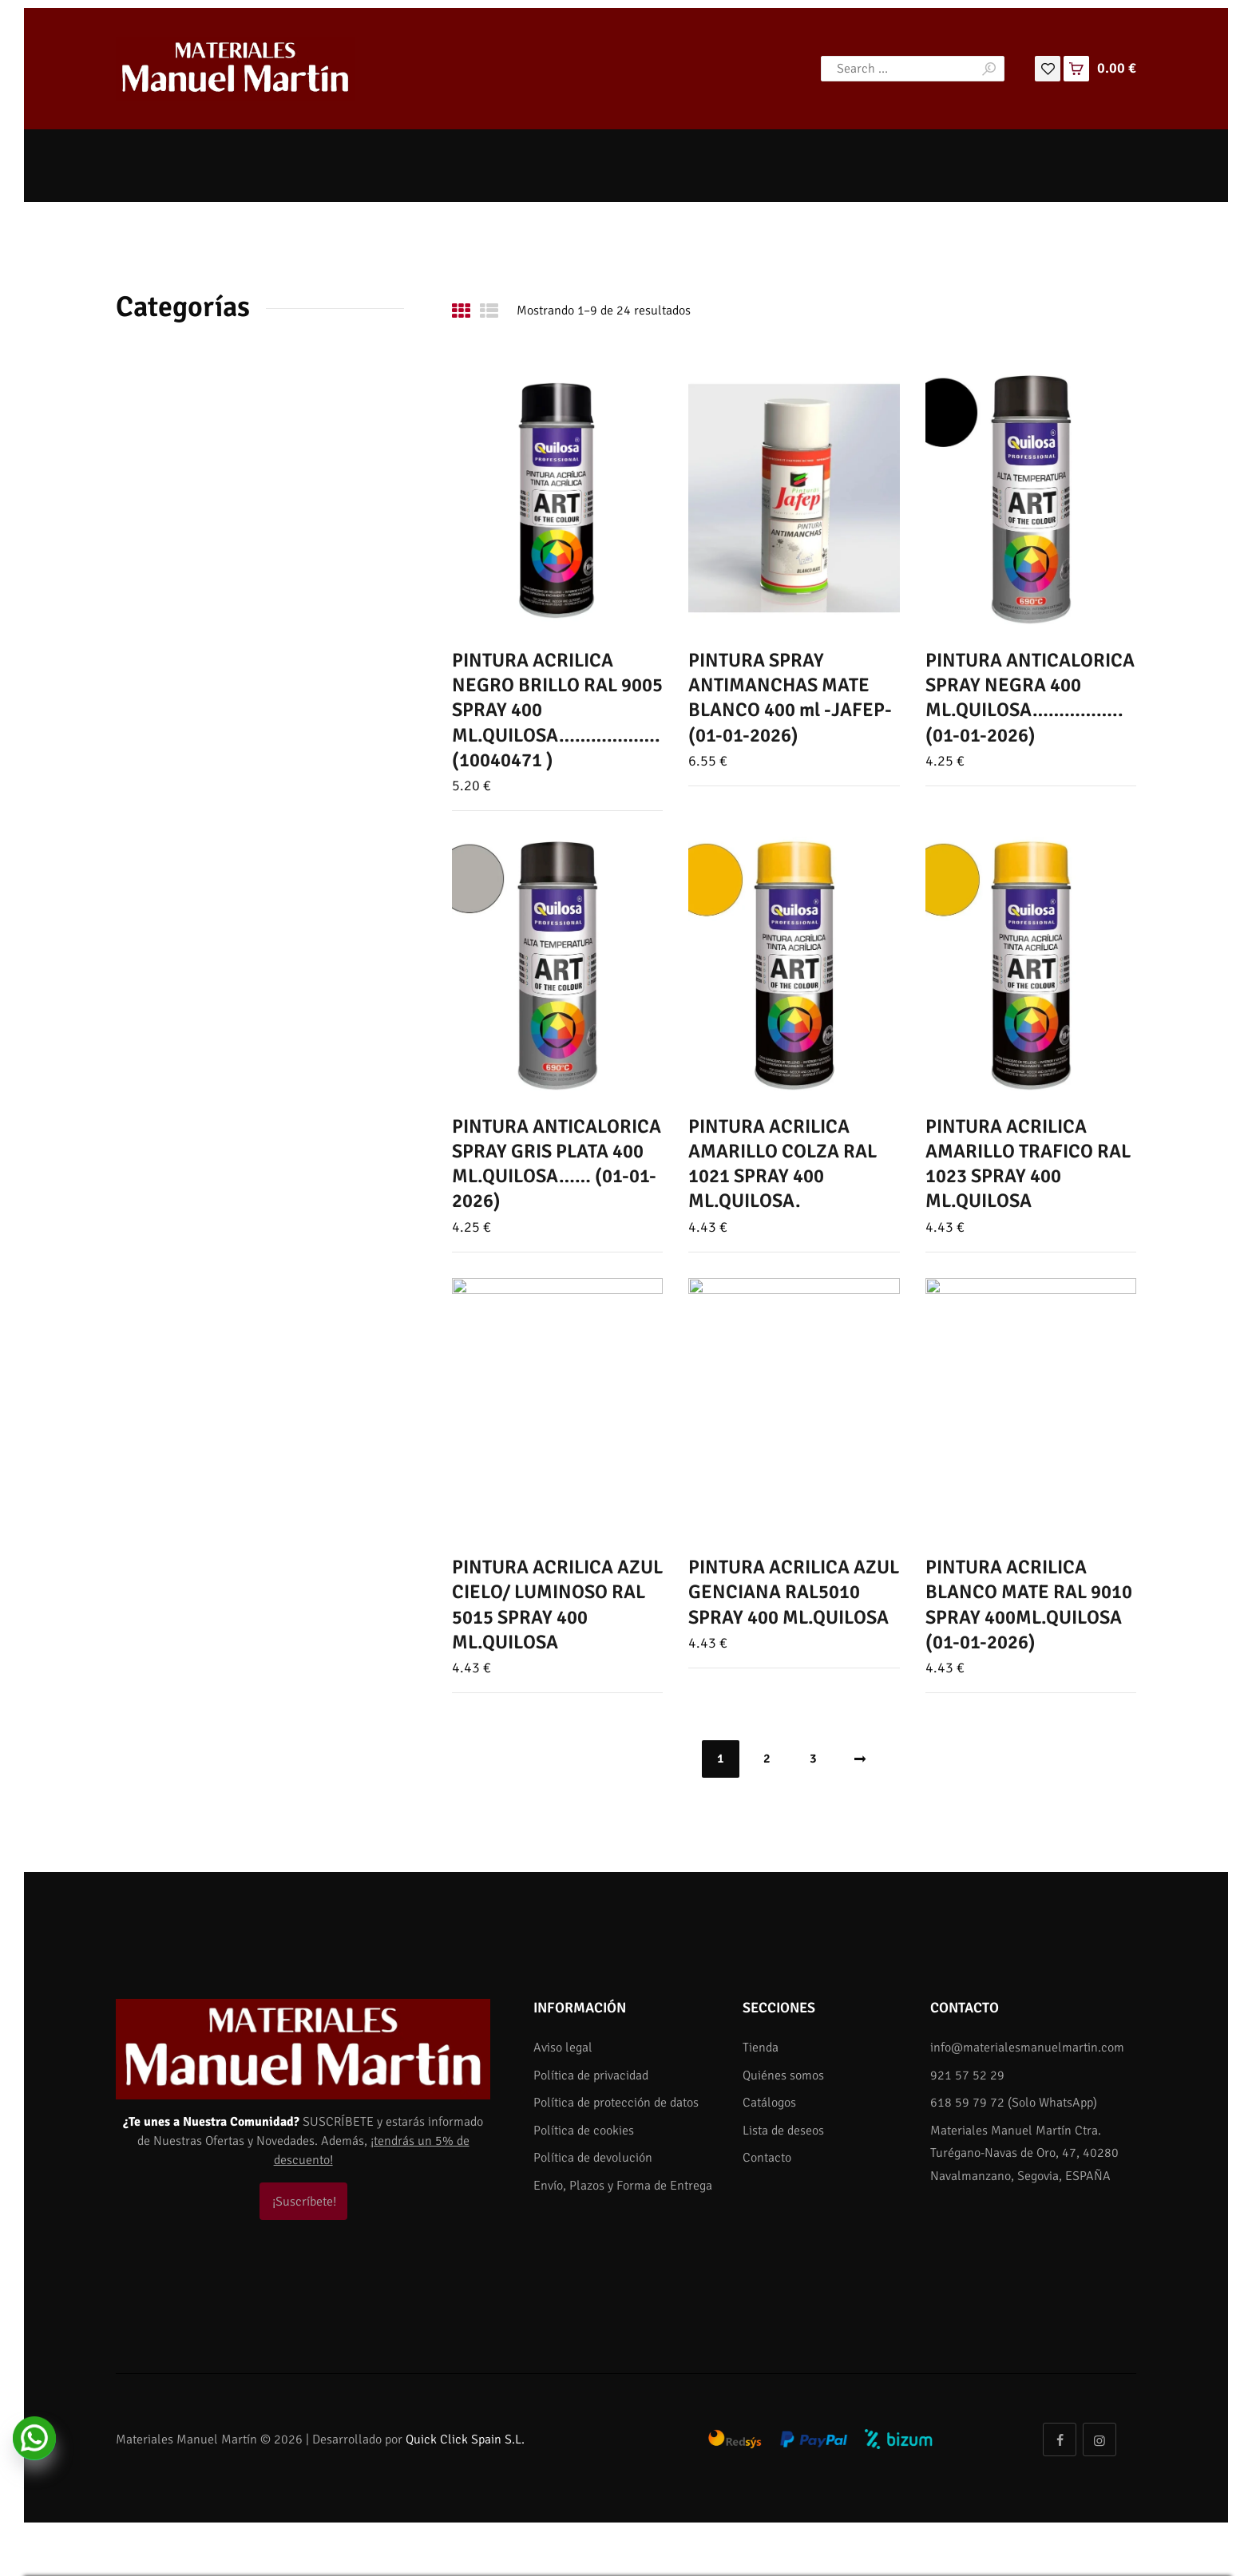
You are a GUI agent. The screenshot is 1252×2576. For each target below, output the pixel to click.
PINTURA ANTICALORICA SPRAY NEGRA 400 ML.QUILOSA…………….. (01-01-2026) (1030, 697)
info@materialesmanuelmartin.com (1027, 2048)
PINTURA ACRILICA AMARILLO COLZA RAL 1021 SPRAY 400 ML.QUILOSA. (782, 1163)
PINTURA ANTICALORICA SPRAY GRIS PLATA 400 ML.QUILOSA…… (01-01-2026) (556, 1163)
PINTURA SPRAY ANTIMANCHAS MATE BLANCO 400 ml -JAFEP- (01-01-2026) (790, 697)
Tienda (761, 2048)
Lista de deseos (783, 2131)
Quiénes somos (783, 2075)
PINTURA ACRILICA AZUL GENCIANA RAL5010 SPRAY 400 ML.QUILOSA (793, 1591)
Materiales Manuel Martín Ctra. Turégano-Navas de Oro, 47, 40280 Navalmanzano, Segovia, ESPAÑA (1024, 2153)
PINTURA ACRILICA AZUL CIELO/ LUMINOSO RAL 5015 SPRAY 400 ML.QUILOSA (557, 1604)
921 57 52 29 (967, 2075)
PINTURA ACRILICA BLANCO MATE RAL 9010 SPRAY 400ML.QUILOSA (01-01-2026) (1028, 1604)
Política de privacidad (590, 2075)
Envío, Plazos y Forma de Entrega (622, 2186)
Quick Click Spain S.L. (465, 2439)
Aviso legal (562, 2048)
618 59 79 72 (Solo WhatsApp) (1013, 2103)
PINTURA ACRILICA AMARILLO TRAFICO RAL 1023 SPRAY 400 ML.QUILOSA (1028, 1163)
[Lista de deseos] (1047, 68)
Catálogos (769, 2103)
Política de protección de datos (616, 2103)
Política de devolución (592, 2158)
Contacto (767, 2158)
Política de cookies (583, 2131)
